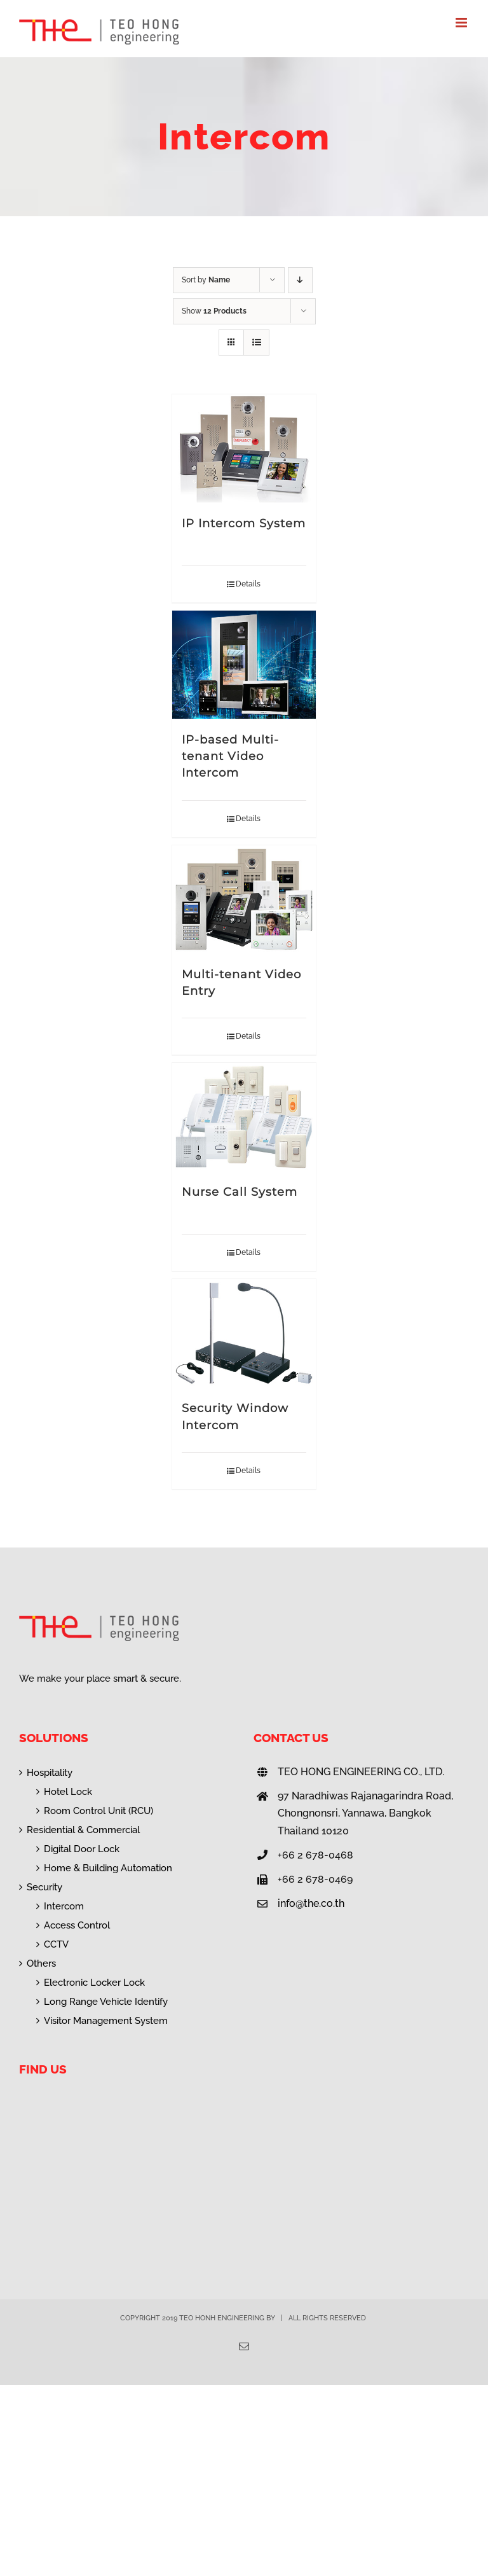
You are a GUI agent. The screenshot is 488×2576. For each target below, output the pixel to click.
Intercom (64, 1906)
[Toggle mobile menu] (462, 22)
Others (41, 1963)
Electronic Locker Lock (94, 1982)
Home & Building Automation (108, 1868)
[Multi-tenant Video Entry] (244, 899)
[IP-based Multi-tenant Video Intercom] (244, 665)
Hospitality (49, 1772)
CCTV (56, 1944)
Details (248, 583)
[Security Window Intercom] (244, 1333)
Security (44, 1887)
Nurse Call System (239, 1192)
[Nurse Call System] (244, 1117)
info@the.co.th (311, 1903)
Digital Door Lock (81, 1849)
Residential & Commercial (83, 1830)
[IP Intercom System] (244, 448)
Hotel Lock (68, 1791)
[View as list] (256, 342)
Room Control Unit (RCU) (98, 1811)
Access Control (77, 1925)
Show (214, 311)
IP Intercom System (244, 523)
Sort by (206, 279)
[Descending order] (300, 280)
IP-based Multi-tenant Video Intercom (230, 756)
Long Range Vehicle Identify (106, 2001)
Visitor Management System (106, 2020)
